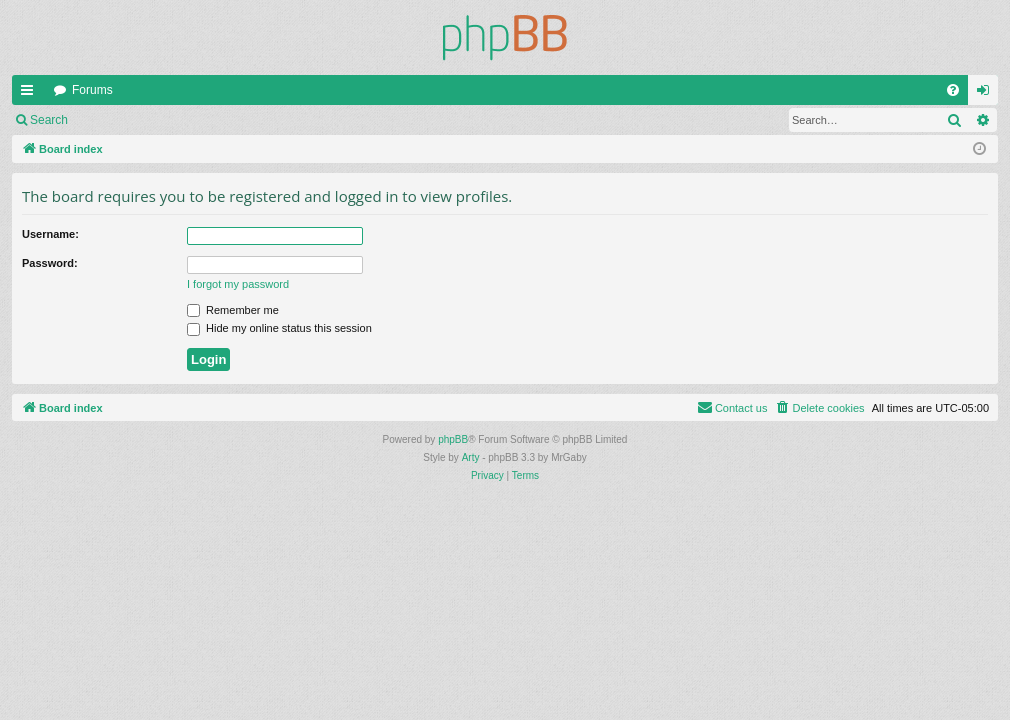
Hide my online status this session (279, 328)
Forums (92, 90)
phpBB (453, 439)
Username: (50, 234)
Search (49, 120)
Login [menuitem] (987, 94)
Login (111, 120)
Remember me (233, 310)
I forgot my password (238, 284)
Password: (50, 263)
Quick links (31, 94)
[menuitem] (953, 90)
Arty (471, 457)
